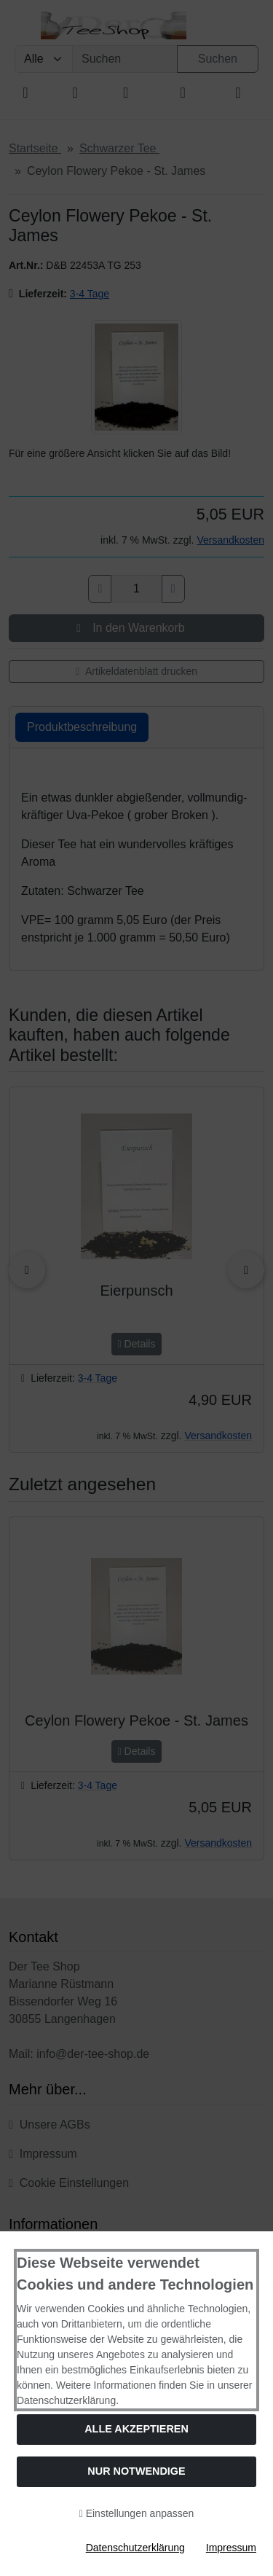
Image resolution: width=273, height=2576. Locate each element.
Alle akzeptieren (136, 2429)
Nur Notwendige (136, 2471)
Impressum (231, 2547)
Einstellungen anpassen (136, 2513)
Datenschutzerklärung (135, 2547)
